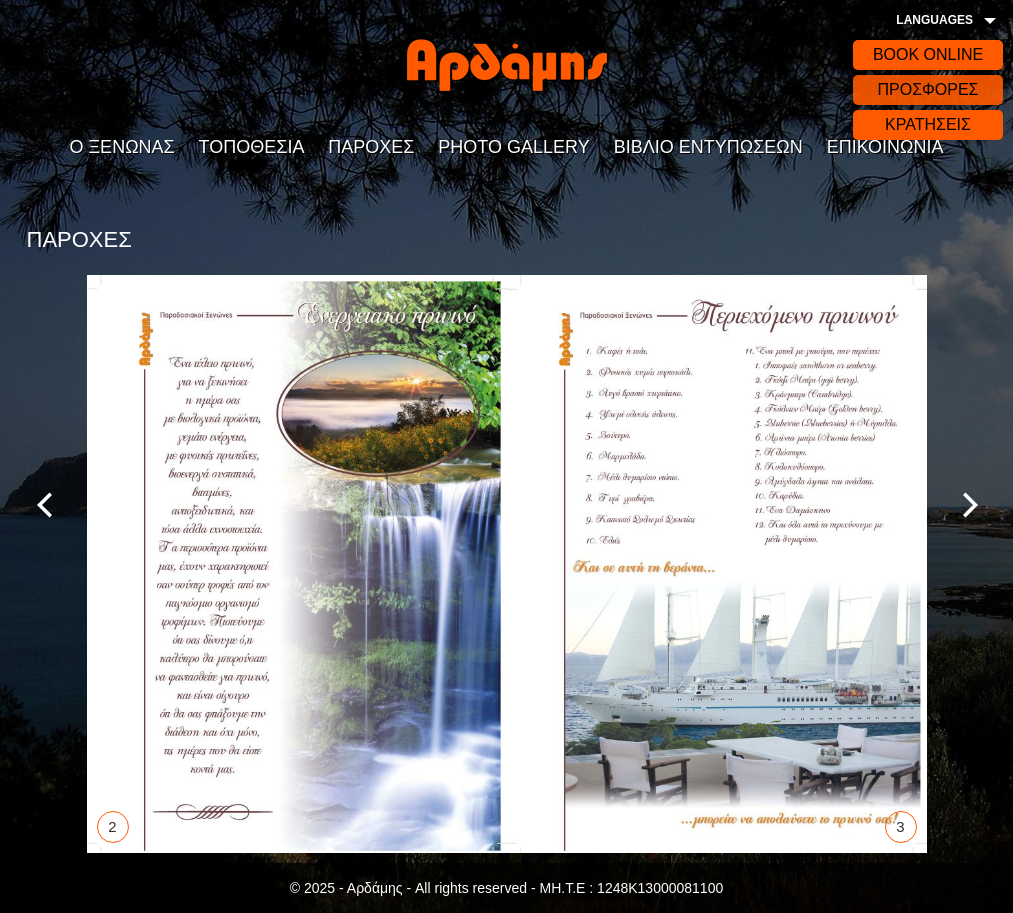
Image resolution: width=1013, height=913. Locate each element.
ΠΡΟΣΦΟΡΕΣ (927, 89)
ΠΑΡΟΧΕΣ (371, 147)
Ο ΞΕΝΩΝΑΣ (121, 147)
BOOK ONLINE (928, 54)
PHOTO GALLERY (513, 147)
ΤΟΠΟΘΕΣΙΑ (252, 147)
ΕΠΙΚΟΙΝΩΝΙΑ (885, 147)
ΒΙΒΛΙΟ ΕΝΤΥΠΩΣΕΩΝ (708, 147)
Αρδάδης (507, 65)
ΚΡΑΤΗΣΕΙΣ (928, 124)
